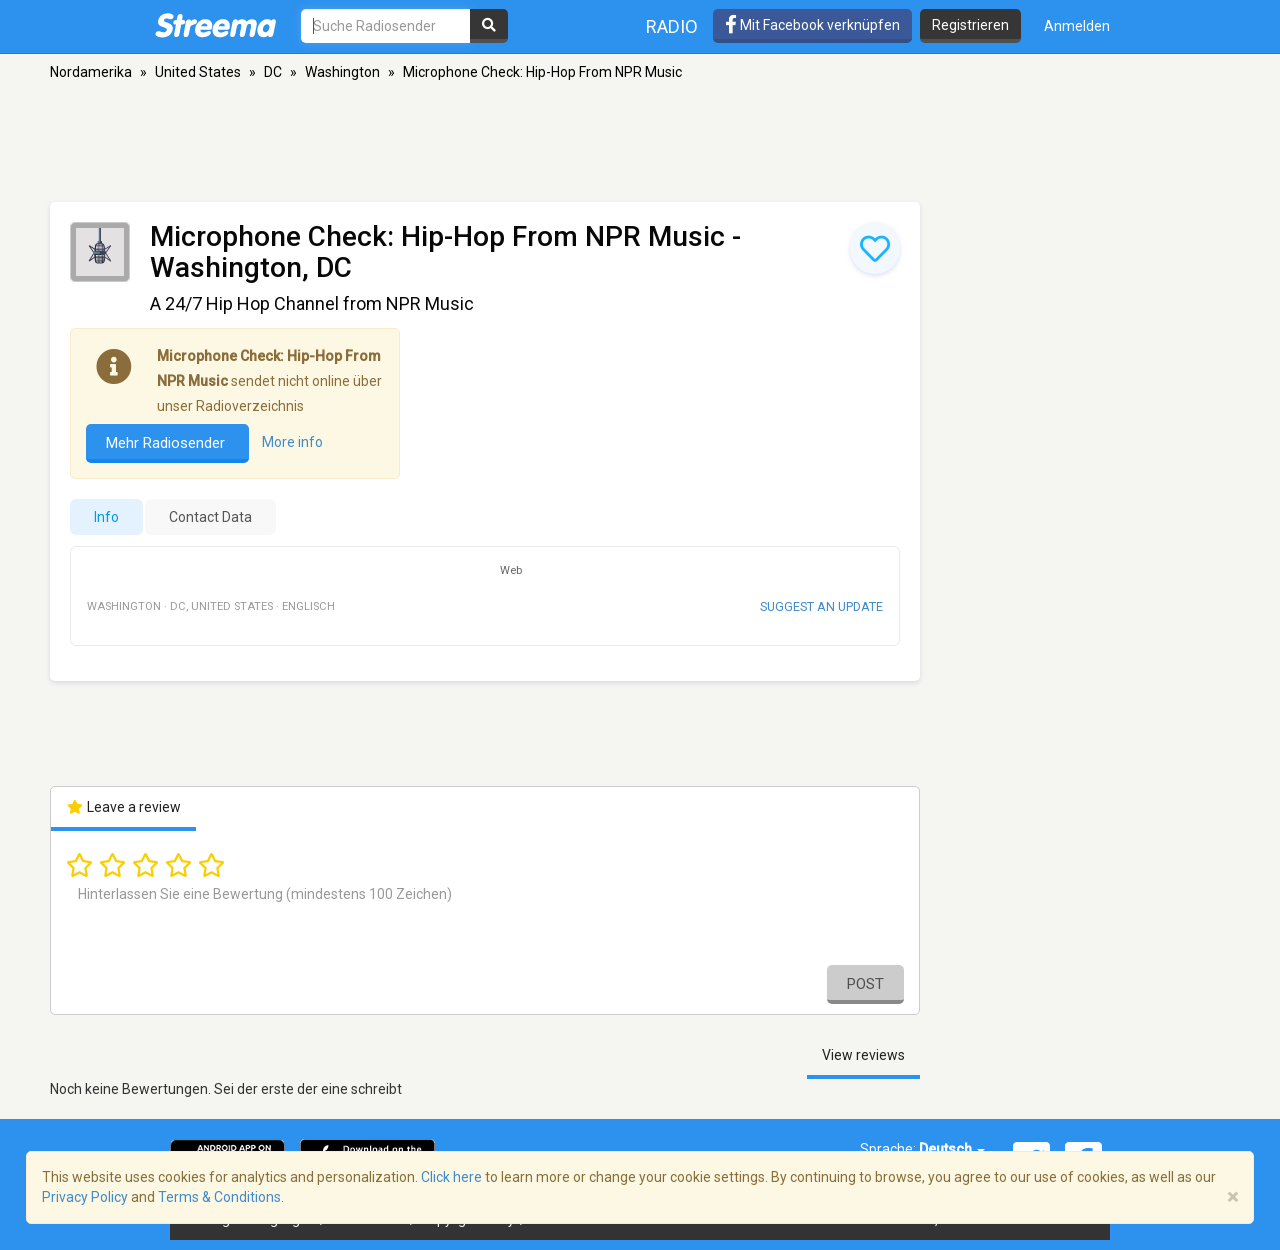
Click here (451, 1177)
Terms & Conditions (219, 1197)
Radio (672, 26)
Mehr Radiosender (167, 443)
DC (273, 72)
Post (865, 984)
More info (292, 443)
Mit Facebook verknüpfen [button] (812, 25)
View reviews (863, 1055)
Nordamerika (91, 72)
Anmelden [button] (1077, 26)
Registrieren (970, 25)
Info (106, 517)
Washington (342, 72)
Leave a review (123, 807)
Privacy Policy (85, 1197)
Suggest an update (821, 606)
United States (198, 72)
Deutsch (952, 1149)
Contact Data (210, 517)
